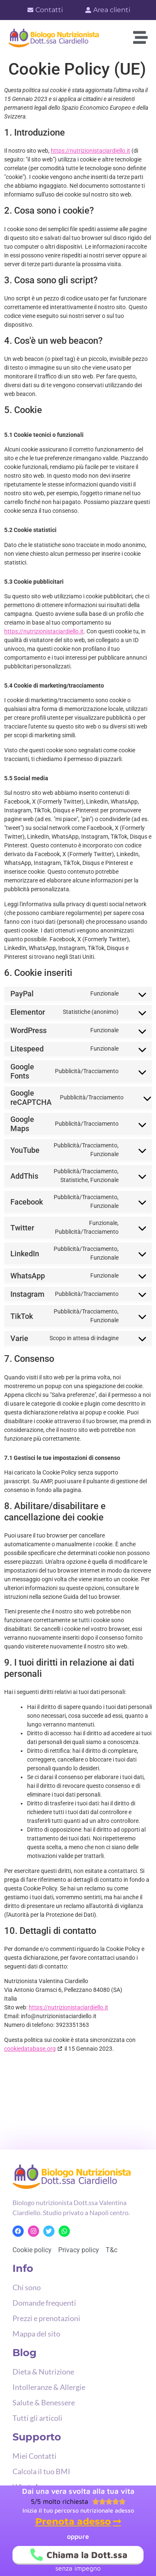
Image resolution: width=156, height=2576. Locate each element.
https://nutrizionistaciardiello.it (90, 150)
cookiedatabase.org (30, 2048)
